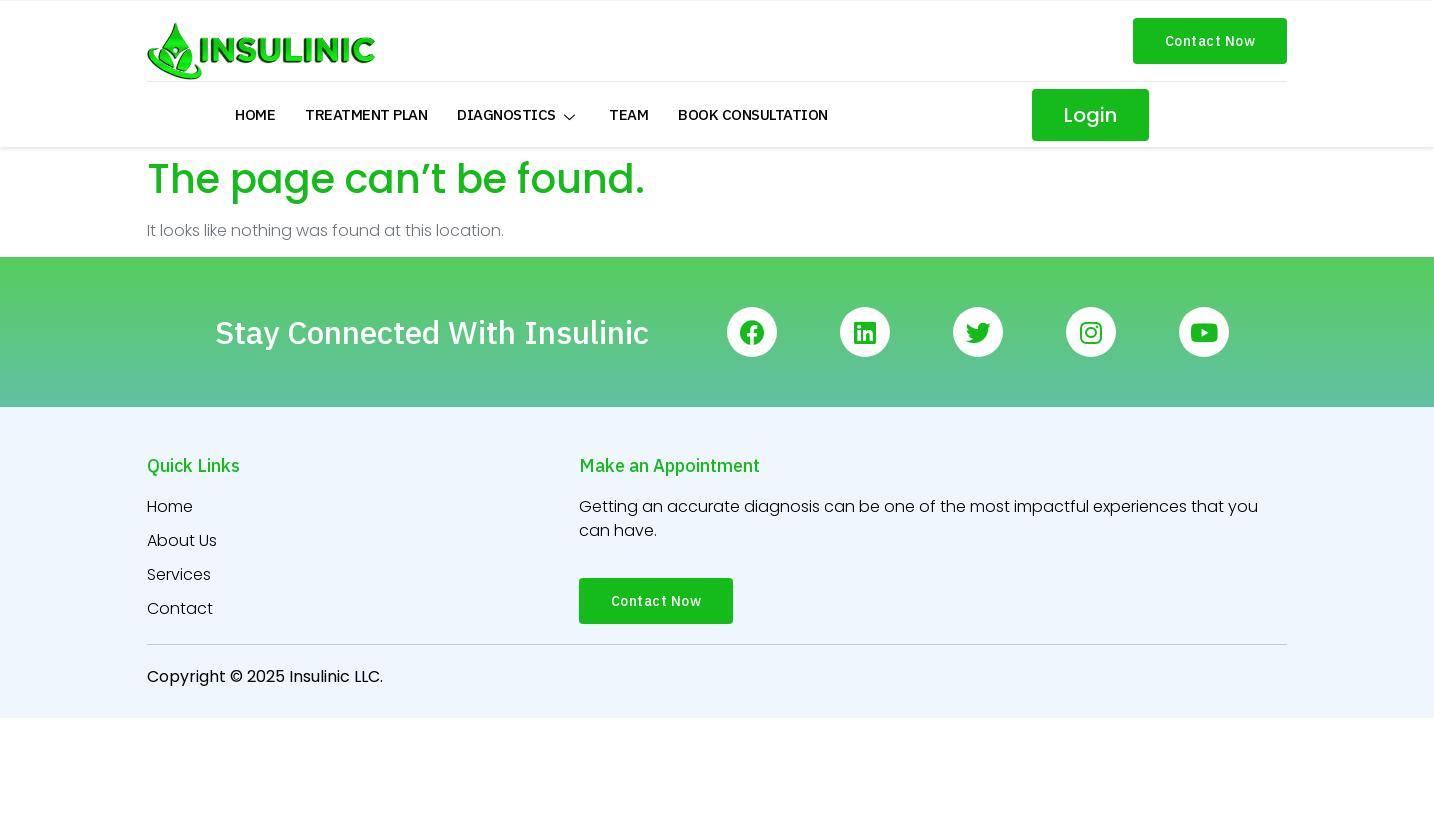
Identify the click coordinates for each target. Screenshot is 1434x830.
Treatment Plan (366, 114)
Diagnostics (518, 114)
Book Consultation (753, 114)
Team (628, 114)
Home (255, 114)
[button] (1210, 41)
